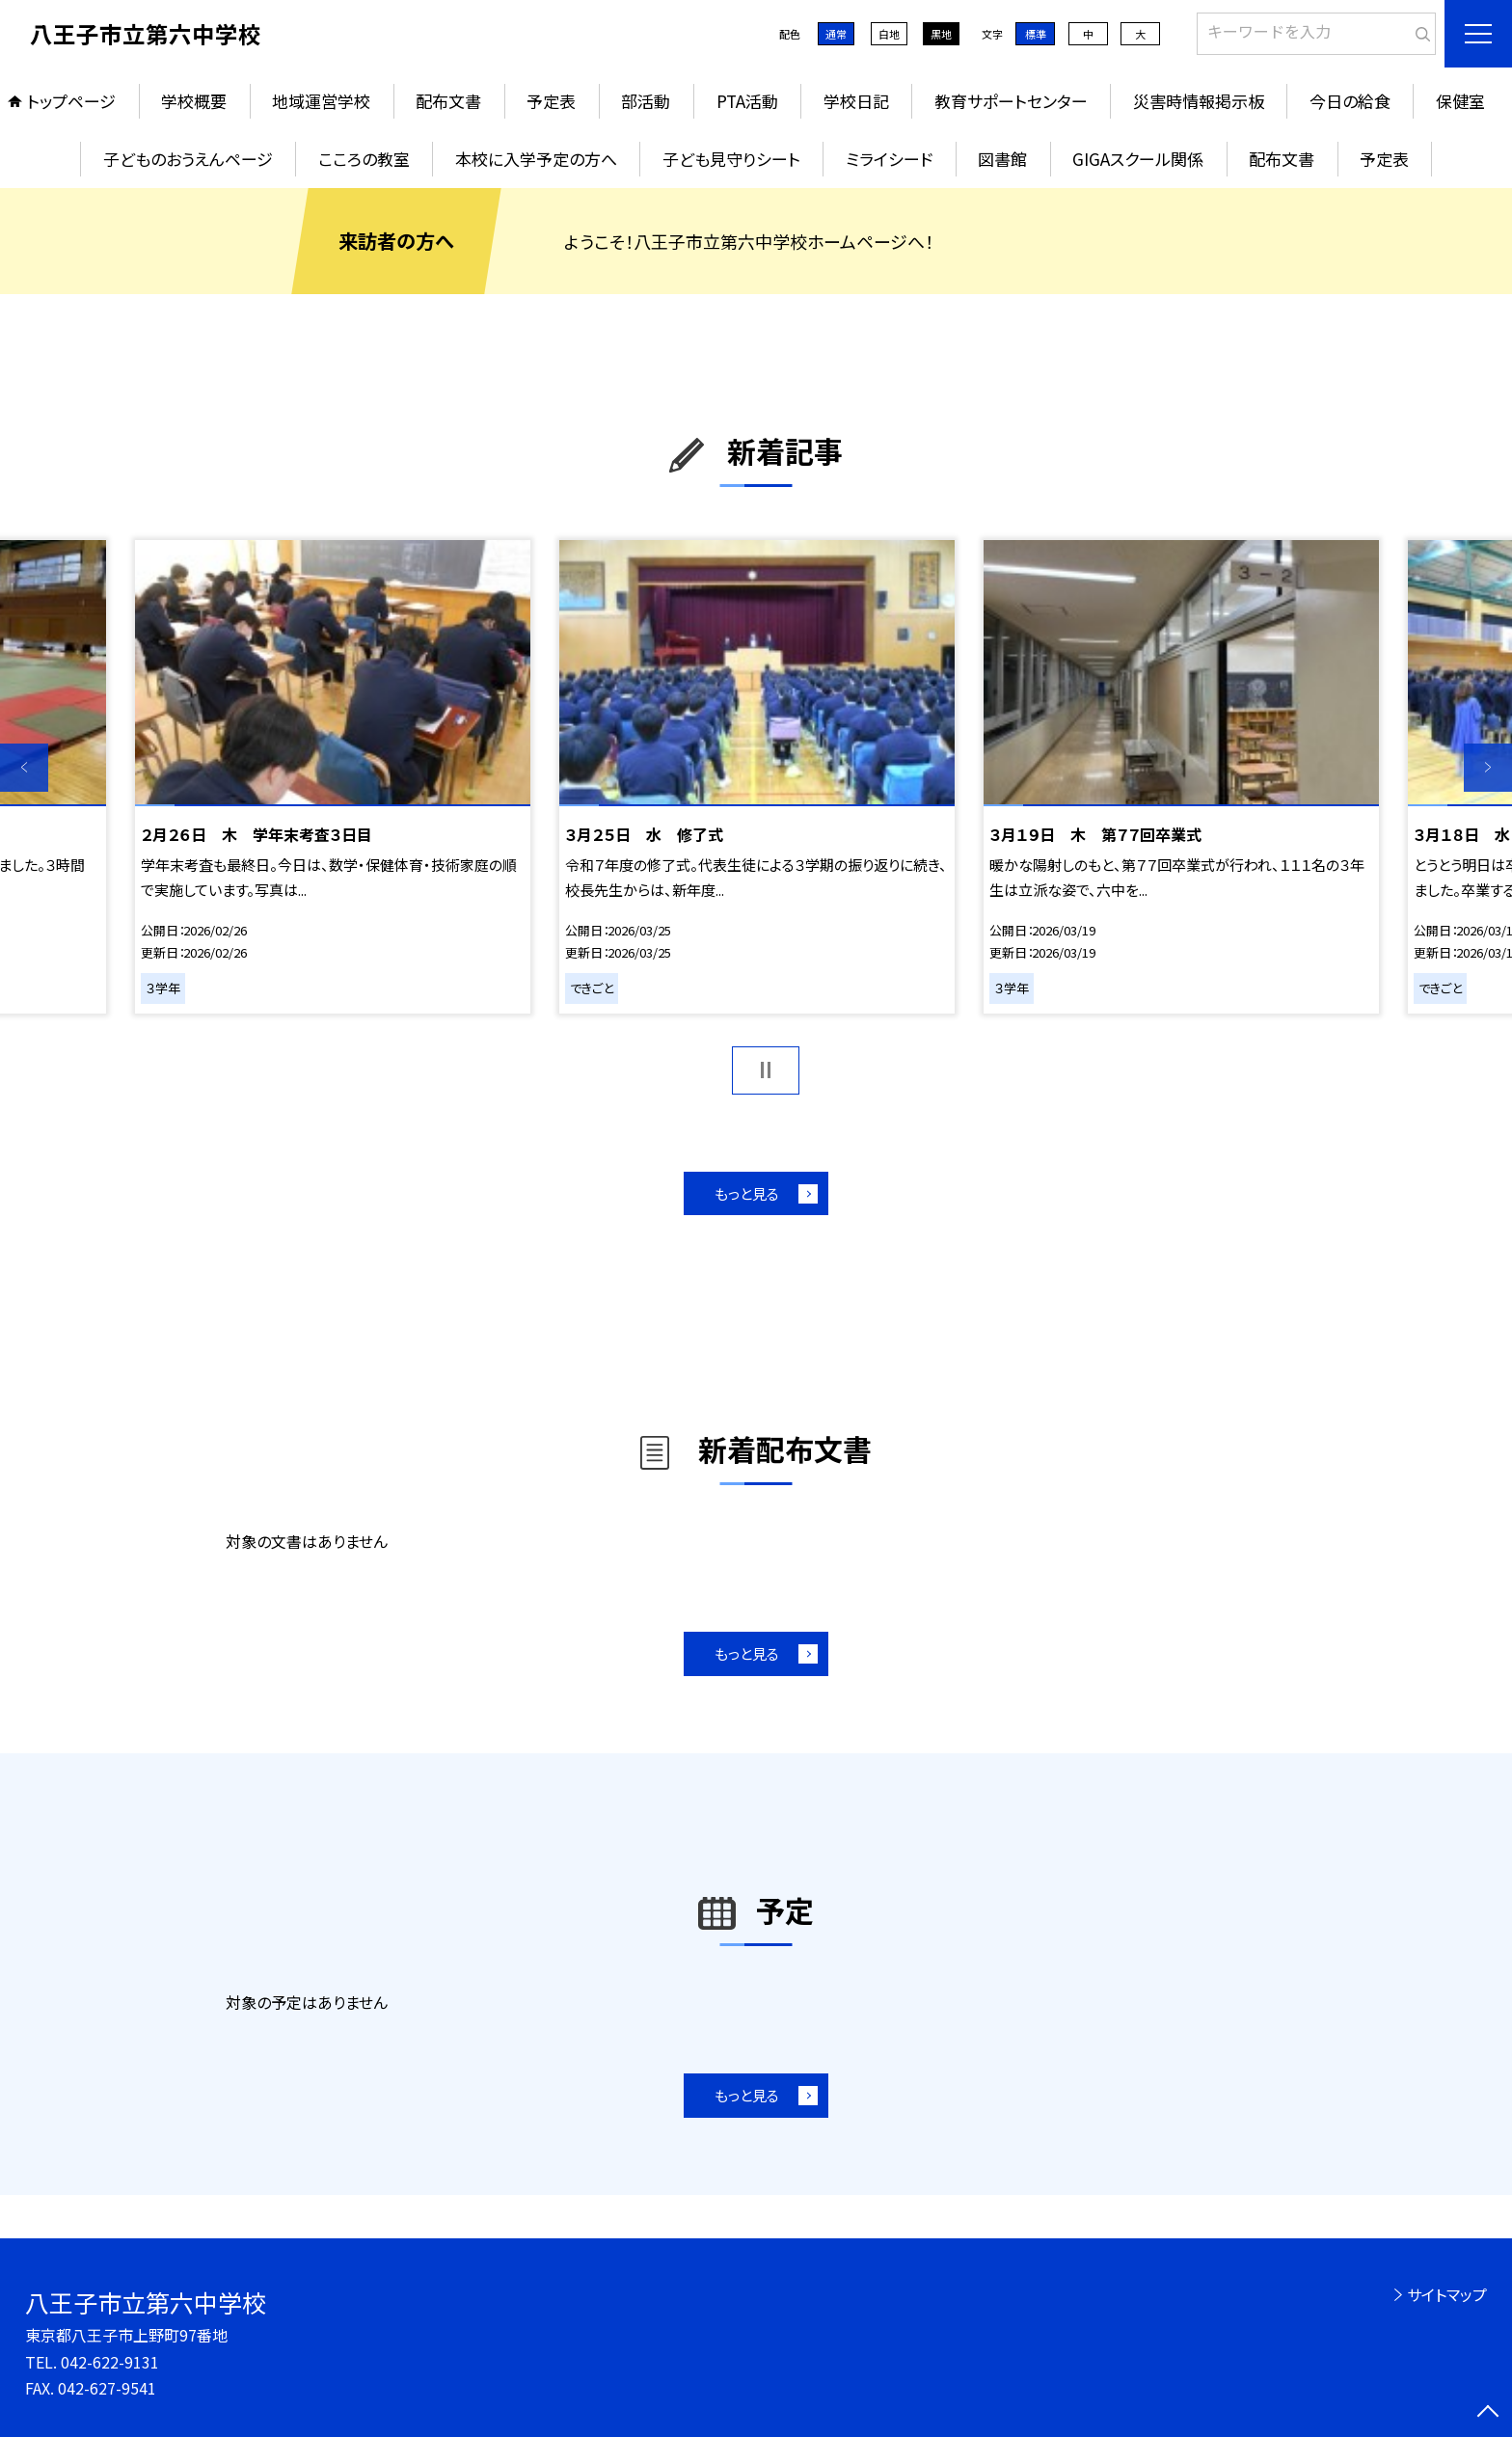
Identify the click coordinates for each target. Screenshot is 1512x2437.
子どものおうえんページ (188, 159)
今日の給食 (1350, 101)
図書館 (1002, 159)
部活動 (645, 101)
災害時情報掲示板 (1198, 101)
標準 (1035, 33)
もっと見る (747, 1193)
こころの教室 (364, 159)
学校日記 (856, 101)
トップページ (71, 101)
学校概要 (194, 101)
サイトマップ (1447, 2294)
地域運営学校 (321, 101)
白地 (889, 33)
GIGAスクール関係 (1137, 159)
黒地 (941, 33)
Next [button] (1488, 768)
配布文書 (448, 101)
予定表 (551, 101)
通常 (836, 33)
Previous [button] (24, 768)
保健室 (1460, 101)
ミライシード (889, 159)
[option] (332, 776)
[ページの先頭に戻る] (1488, 2413)
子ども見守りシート (731, 159)
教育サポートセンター (1011, 101)
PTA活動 (747, 101)
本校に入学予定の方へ (536, 159)
